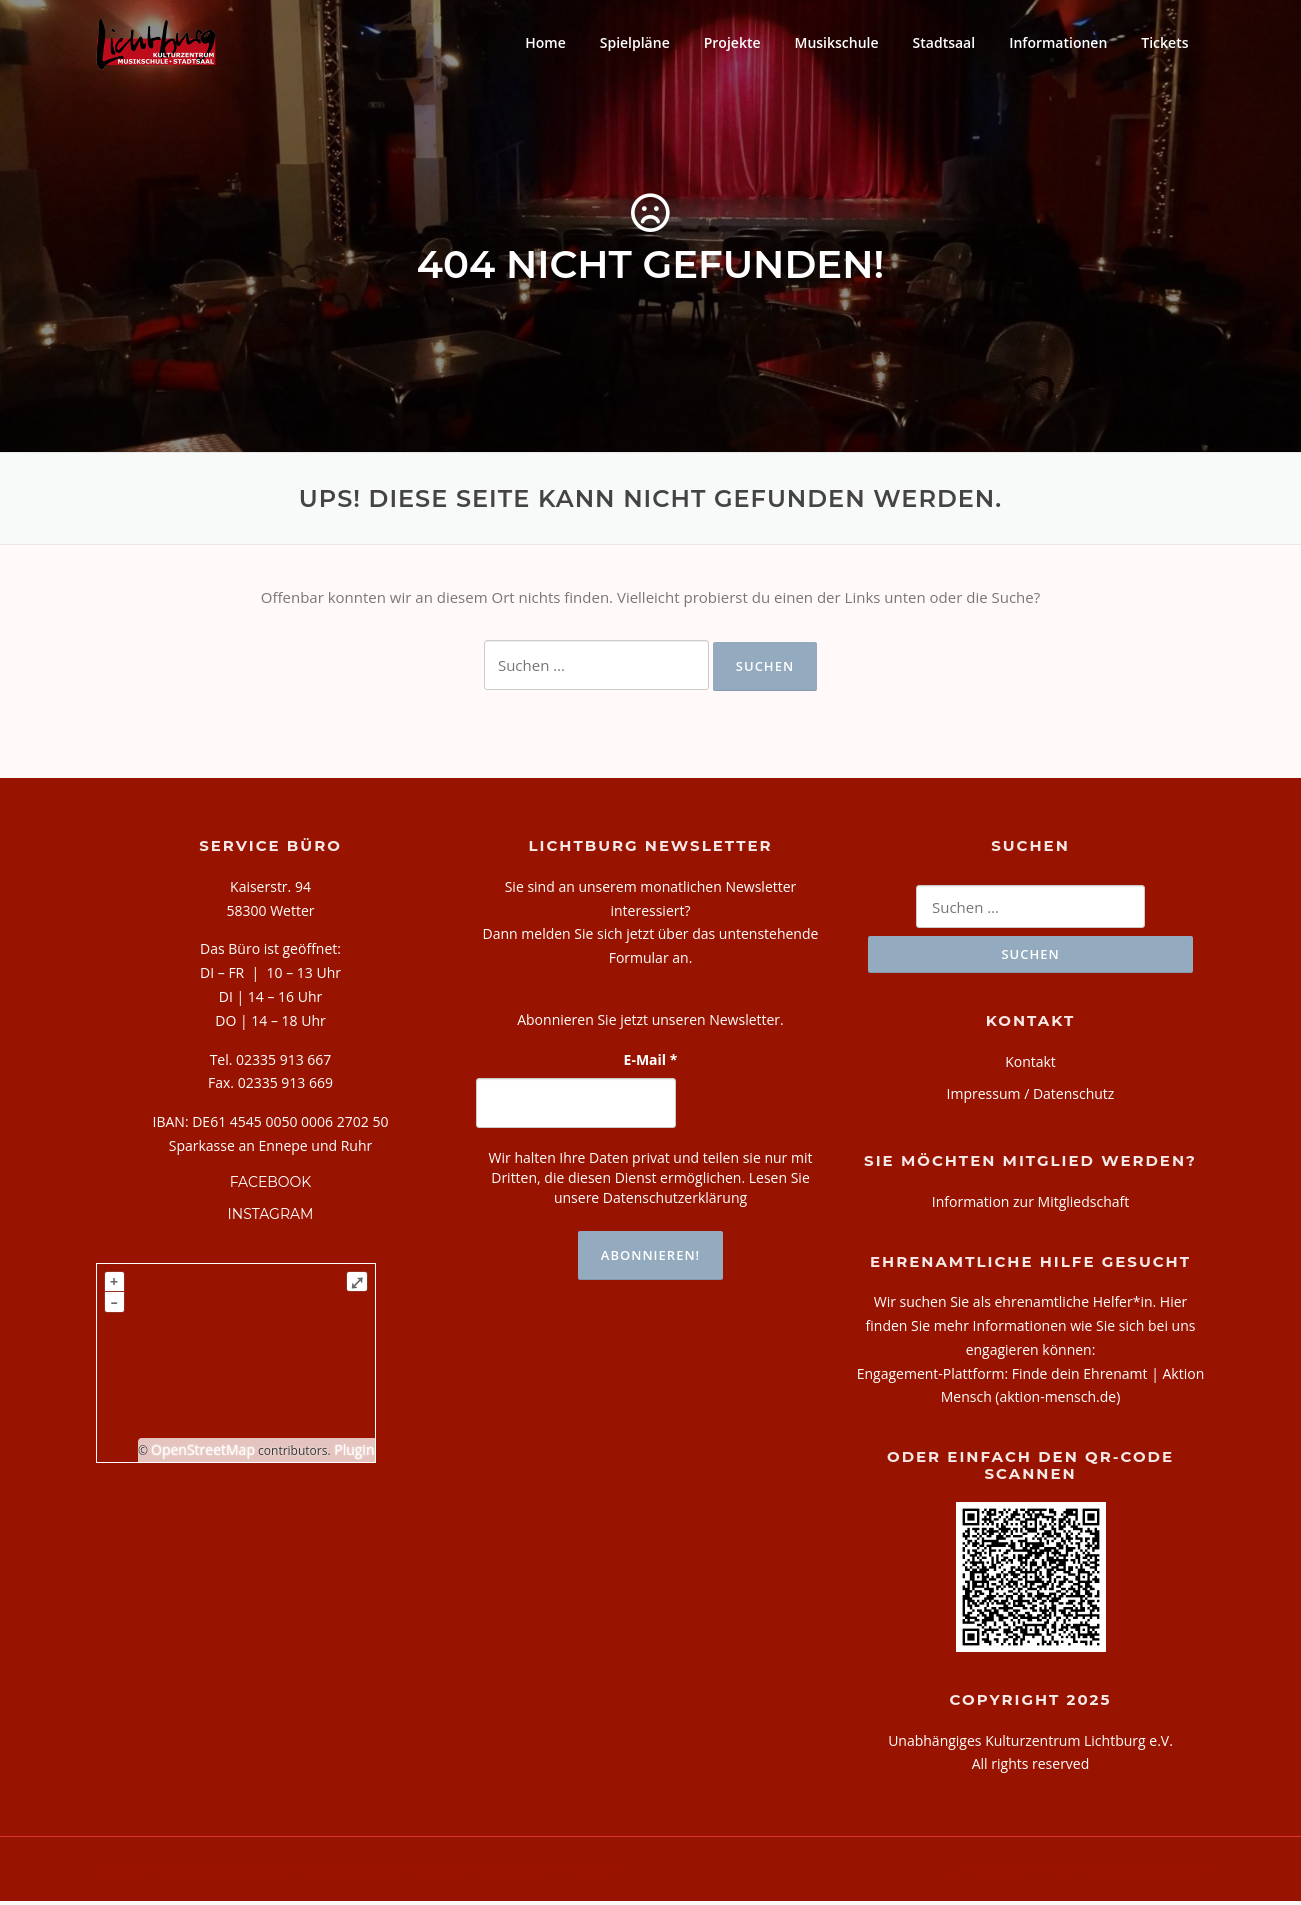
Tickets (1164, 42)
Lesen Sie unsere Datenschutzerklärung (682, 1190)
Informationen (1058, 42)
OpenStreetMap (203, 1452)
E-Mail (651, 1062)
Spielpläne (635, 42)
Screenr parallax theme (1024, 1873)
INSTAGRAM (271, 1218)
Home (545, 42)
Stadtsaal (944, 42)
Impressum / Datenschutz (1031, 1096)
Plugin (353, 1452)
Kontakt (1030, 1065)
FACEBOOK (271, 1185)
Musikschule (837, 42)
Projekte (732, 42)
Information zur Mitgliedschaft (1030, 1205)
